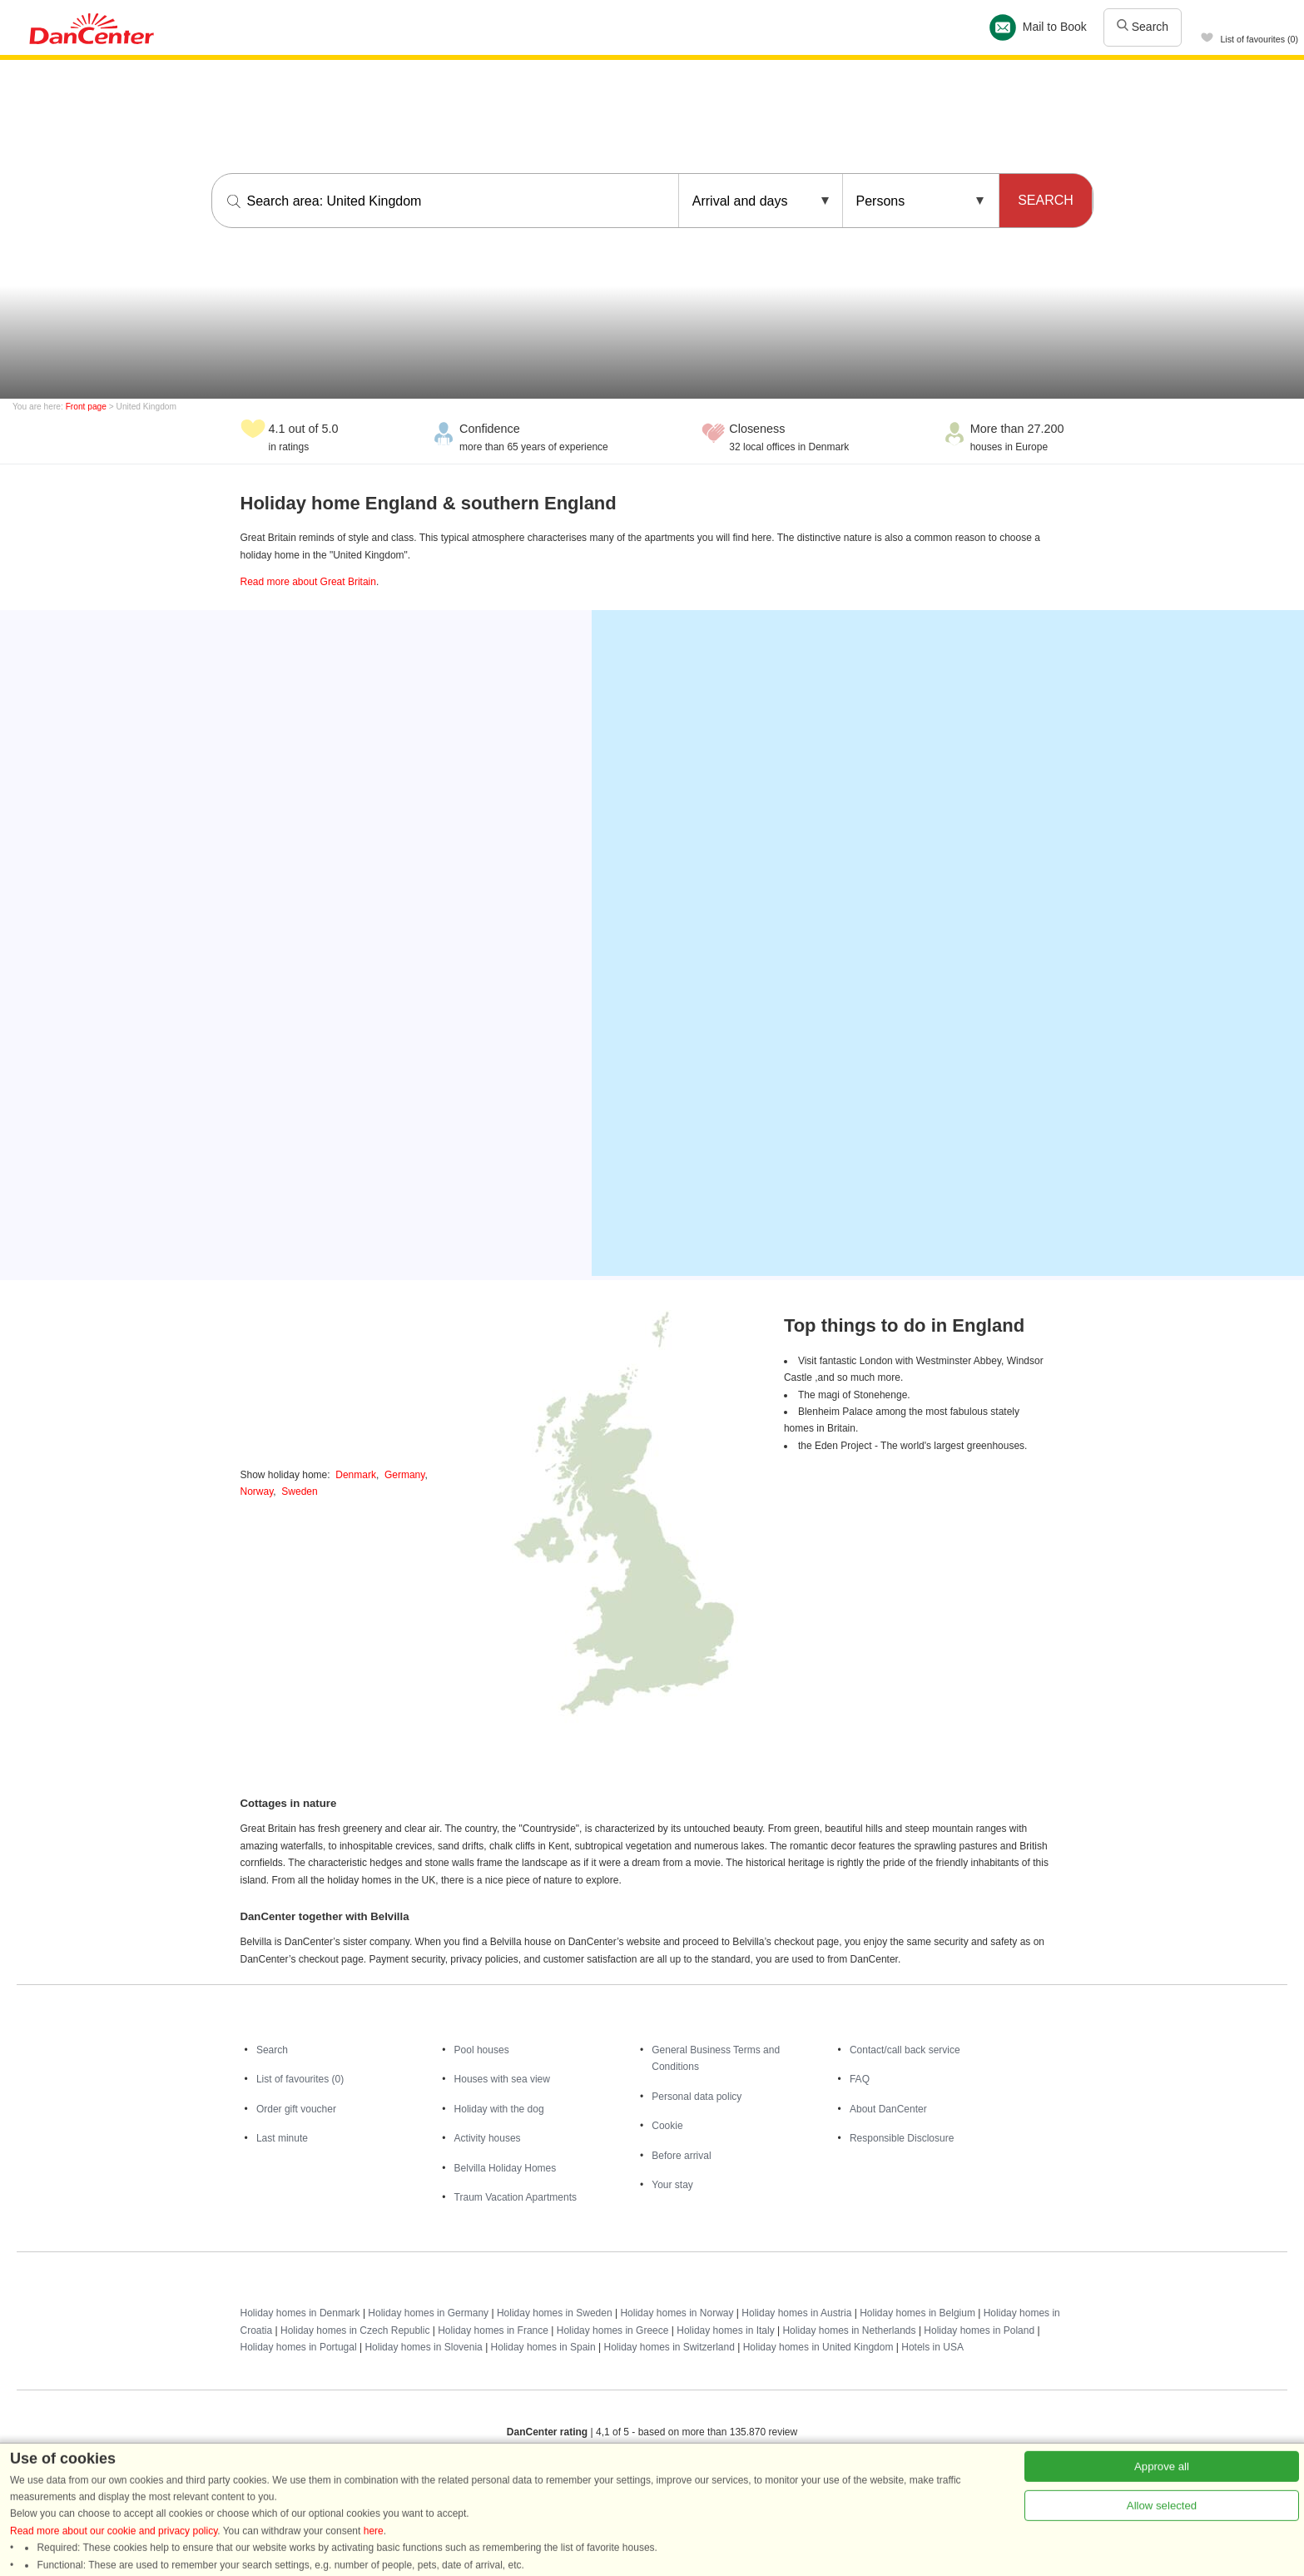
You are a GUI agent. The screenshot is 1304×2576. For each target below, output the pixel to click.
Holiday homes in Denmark (300, 2313)
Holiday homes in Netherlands (848, 2330)
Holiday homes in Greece (613, 2330)
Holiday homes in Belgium (917, 2313)
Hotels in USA (932, 2347)
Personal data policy (696, 2096)
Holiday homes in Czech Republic (354, 2330)
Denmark (355, 1475)
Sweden (299, 1491)
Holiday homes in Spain (543, 2347)
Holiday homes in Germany (428, 2313)
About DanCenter (888, 2109)
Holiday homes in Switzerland (668, 2347)
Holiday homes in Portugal (298, 2347)
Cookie (667, 2126)
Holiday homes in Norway (676, 2313)
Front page (86, 406)
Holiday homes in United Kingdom (818, 2347)
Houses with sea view (502, 2079)
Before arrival (681, 2156)
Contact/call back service (905, 2050)
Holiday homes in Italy (725, 2330)
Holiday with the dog (499, 2109)
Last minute (282, 2138)
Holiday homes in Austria (796, 2313)
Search (1142, 26)
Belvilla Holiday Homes (505, 2168)
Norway (257, 1491)
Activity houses (487, 2138)
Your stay (672, 2185)
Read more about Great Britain (308, 582)
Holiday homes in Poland (979, 2330)
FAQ (860, 2079)
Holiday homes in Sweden (554, 2313)
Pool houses (481, 2050)
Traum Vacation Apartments (515, 2197)
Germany (404, 1475)
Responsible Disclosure (902, 2138)
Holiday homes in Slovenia (423, 2347)
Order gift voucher (296, 2109)
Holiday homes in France (493, 2330)
